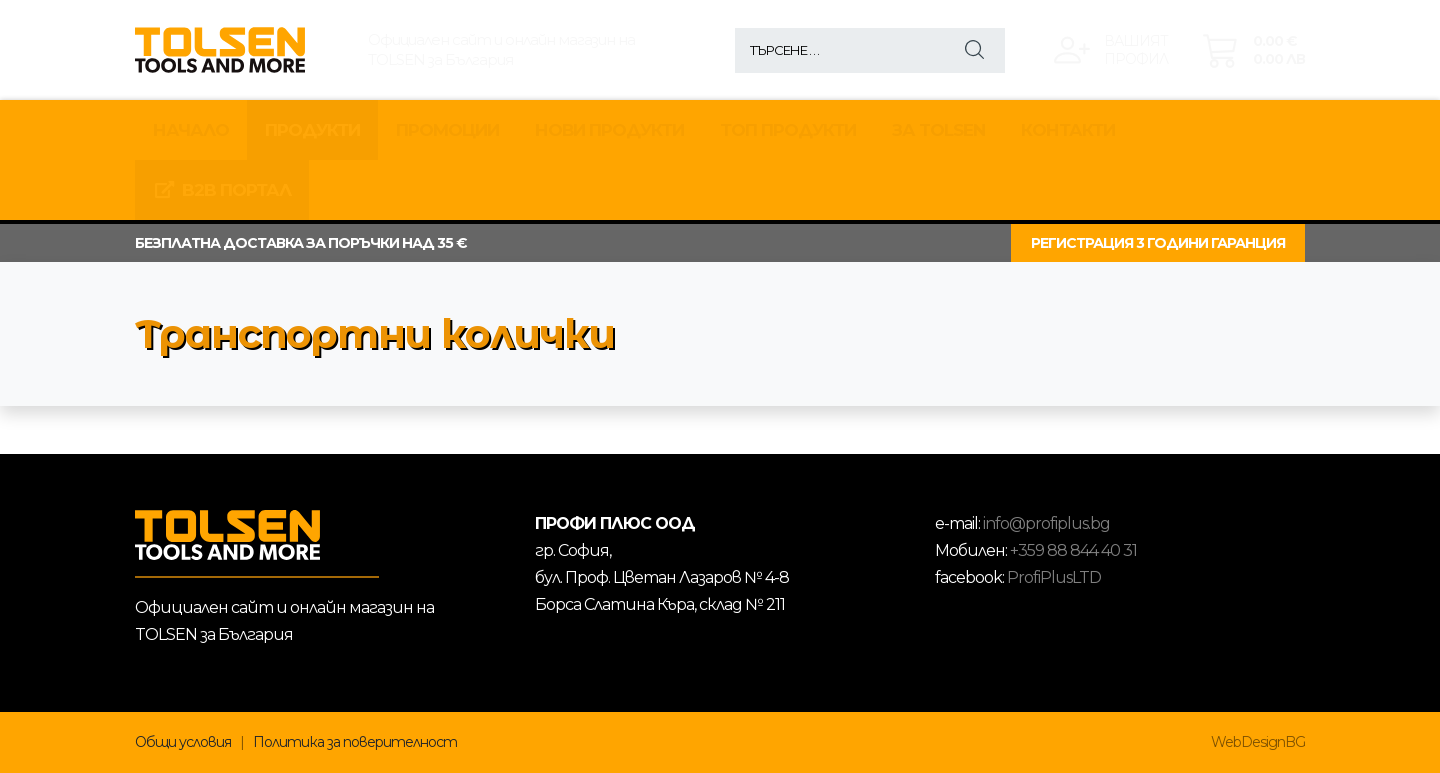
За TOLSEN (938, 130)
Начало (191, 130)
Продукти (312, 130)
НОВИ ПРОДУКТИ (609, 130)
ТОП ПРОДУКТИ (788, 130)
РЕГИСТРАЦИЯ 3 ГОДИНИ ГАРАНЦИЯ (1158, 243)
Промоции (447, 130)
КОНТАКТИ (1068, 130)
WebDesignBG (1258, 742)
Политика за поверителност (355, 742)
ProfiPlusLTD (1054, 577)
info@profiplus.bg (1046, 523)
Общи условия (183, 742)
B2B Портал (222, 190)
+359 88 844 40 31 (1073, 550)
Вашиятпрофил (1136, 50)
